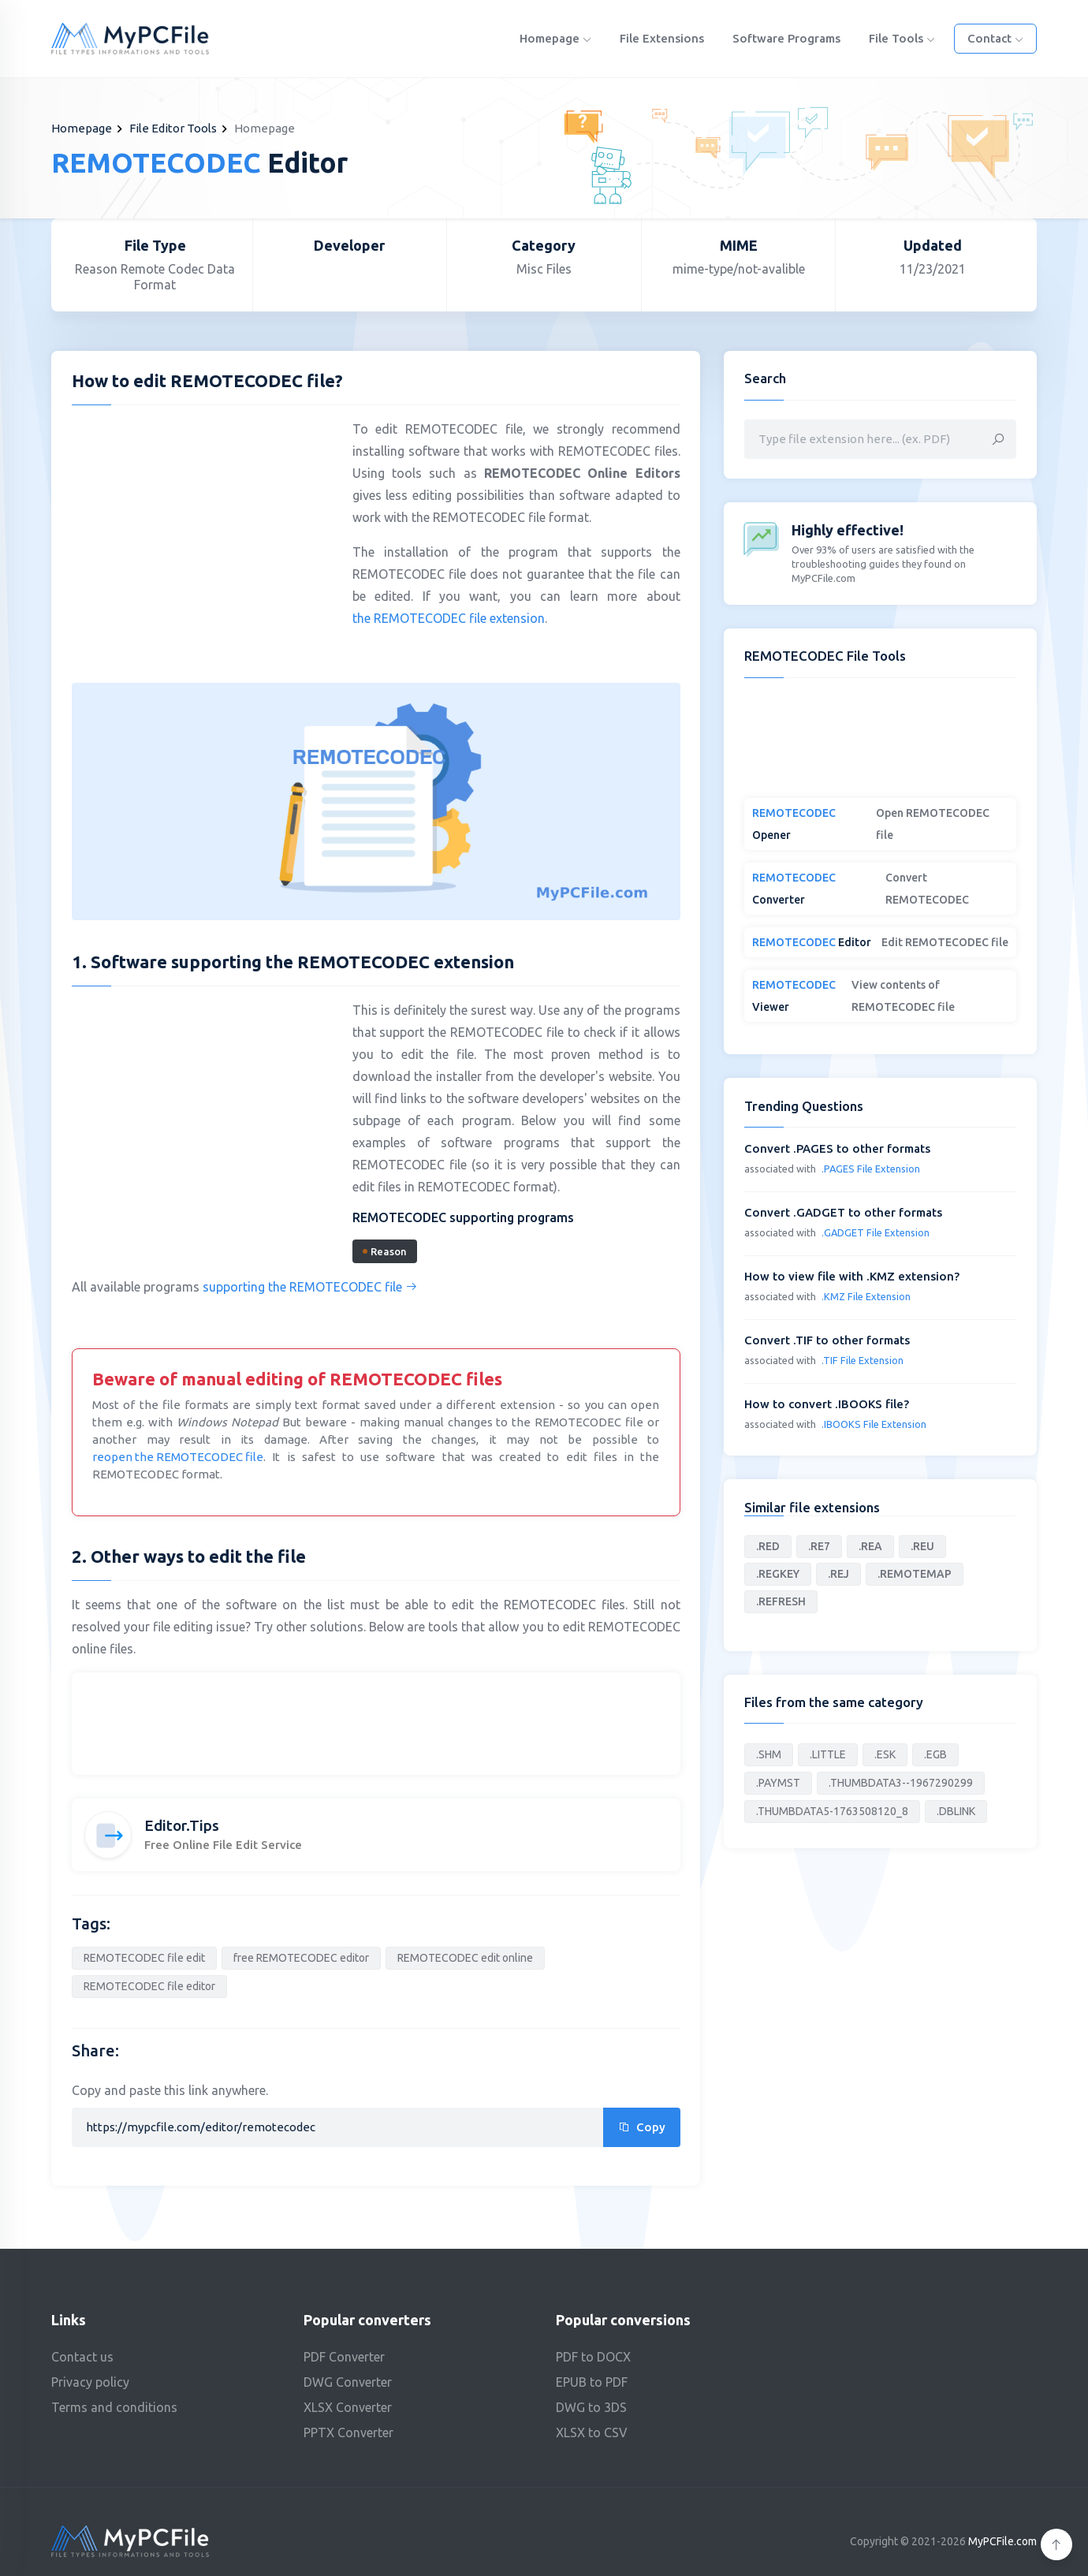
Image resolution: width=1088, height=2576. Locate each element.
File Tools (902, 38)
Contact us (82, 2357)
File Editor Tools (173, 128)
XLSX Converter (348, 2407)
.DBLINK (956, 1811)
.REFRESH (781, 1601)
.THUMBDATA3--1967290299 (901, 1782)
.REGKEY (777, 1574)
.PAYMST (778, 1782)
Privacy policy (90, 2382)
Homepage (555, 38)
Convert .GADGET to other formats (843, 1212)
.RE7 (819, 1546)
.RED (768, 1546)
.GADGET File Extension (876, 1232)
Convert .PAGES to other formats (837, 1148)
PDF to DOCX (593, 2357)
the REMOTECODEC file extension (448, 618)
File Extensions (662, 38)
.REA (870, 1546)
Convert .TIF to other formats (827, 1340)
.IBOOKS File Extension (874, 1424)
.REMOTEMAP (914, 1574)
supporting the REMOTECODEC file (310, 1287)
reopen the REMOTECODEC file (177, 1456)
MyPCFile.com (1002, 2541)
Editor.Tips (181, 1825)
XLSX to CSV (592, 2432)
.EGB (935, 1754)
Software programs (786, 38)
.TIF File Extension (863, 1360)
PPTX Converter (348, 2432)
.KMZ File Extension (866, 1296)
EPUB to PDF (592, 2382)
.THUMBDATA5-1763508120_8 (832, 1811)
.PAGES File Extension (871, 1168)
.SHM (768, 1754)
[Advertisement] (204, 531)
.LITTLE (828, 1754)
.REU (922, 1546)
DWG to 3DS (591, 2407)
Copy (641, 2127)
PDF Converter (344, 2357)
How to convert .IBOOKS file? (826, 1404)
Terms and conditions (114, 2407)
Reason (385, 1251)
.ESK (885, 1754)
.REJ (838, 1574)
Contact (995, 38)
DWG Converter (348, 2382)
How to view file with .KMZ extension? (851, 1276)
